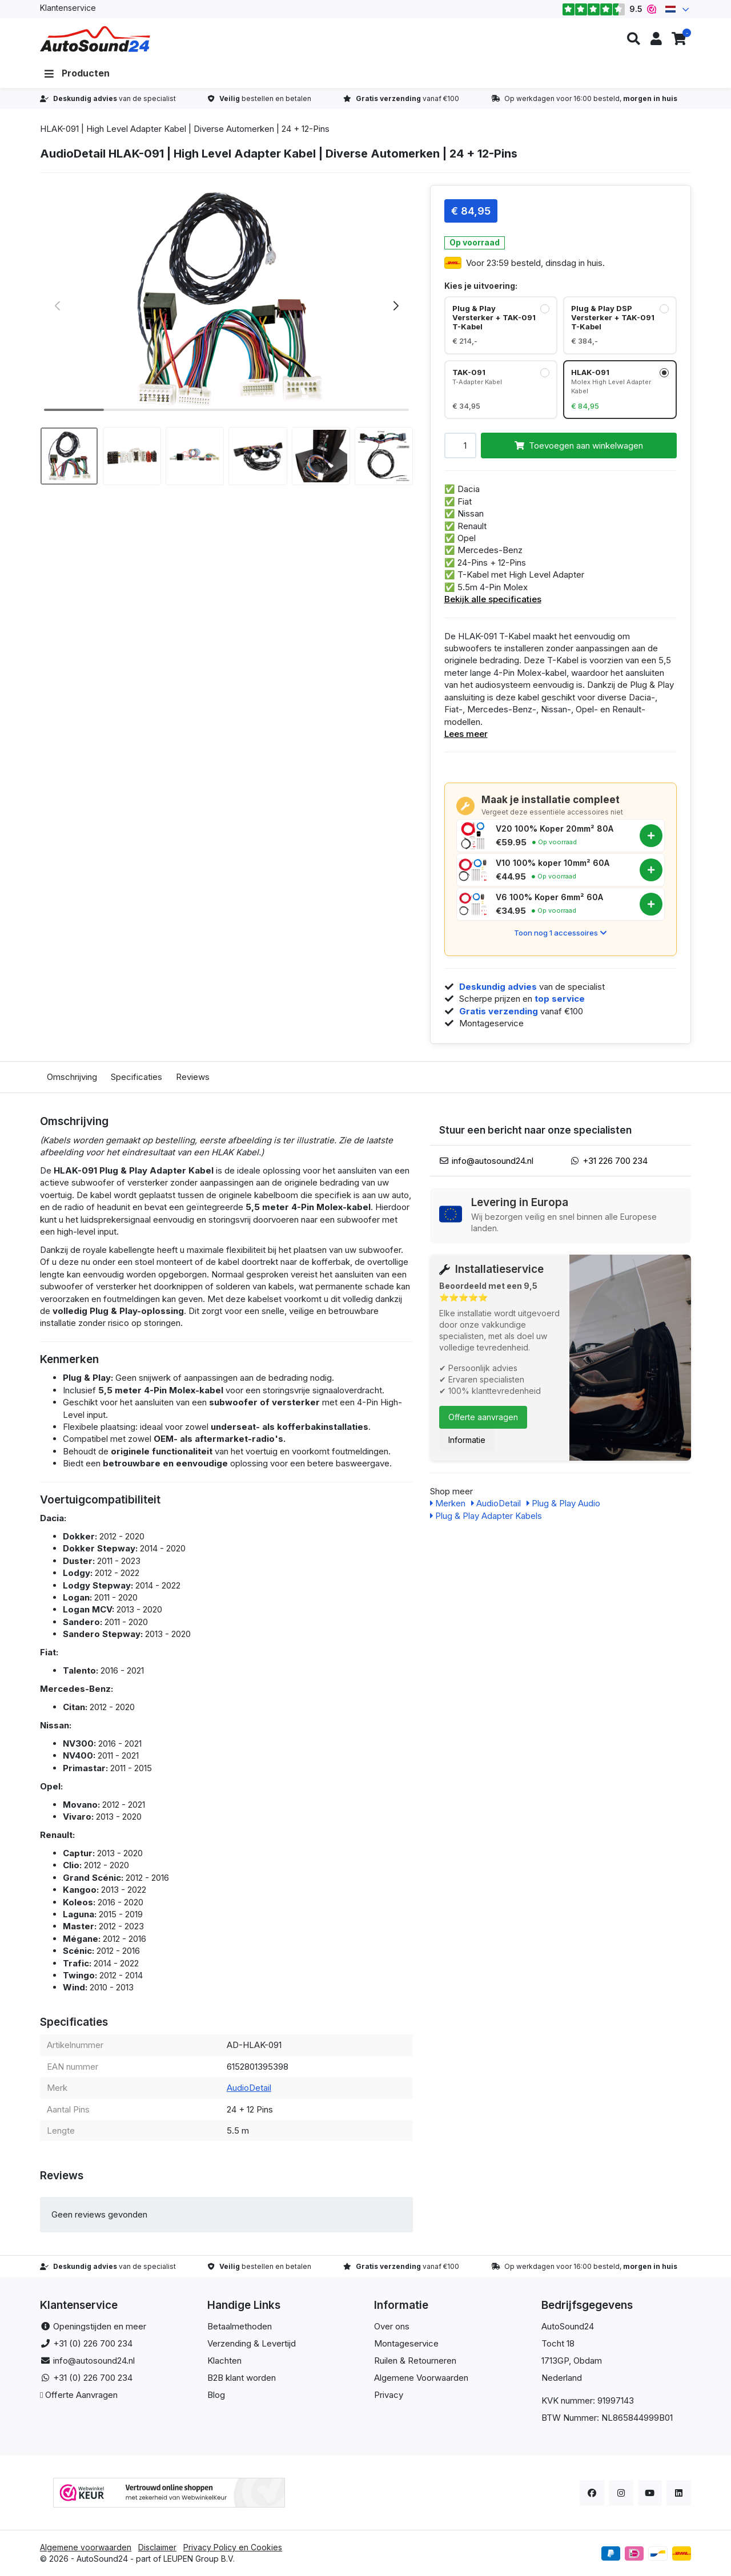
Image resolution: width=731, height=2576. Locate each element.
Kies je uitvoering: (480, 286)
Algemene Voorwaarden (421, 2377)
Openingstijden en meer (99, 2326)
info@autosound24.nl (492, 1160)
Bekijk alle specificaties (492, 599)
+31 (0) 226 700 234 (92, 2343)
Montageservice (406, 2343)
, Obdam (585, 2360)
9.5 (609, 9)
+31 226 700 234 (615, 1160)
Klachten (224, 2360)
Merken (447, 1503)
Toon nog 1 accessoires (560, 932)
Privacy (388, 2394)
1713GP (555, 2360)
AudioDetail (249, 2087)
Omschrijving (72, 1076)
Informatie (466, 1440)
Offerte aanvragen (483, 1417)
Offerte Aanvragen (81, 2394)
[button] (633, 39)
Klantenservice (68, 8)
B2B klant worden (241, 2377)
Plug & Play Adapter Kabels (486, 1515)
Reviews (193, 1076)
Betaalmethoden (239, 2326)
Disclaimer (157, 2547)
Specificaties (136, 1076)
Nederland (561, 2377)
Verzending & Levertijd (251, 2343)
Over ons (391, 2326)
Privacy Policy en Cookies (232, 2547)
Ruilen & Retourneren (415, 2360)
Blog (216, 2394)
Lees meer (466, 733)
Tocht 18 (558, 2343)
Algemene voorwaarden (85, 2547)
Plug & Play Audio (563, 1503)
